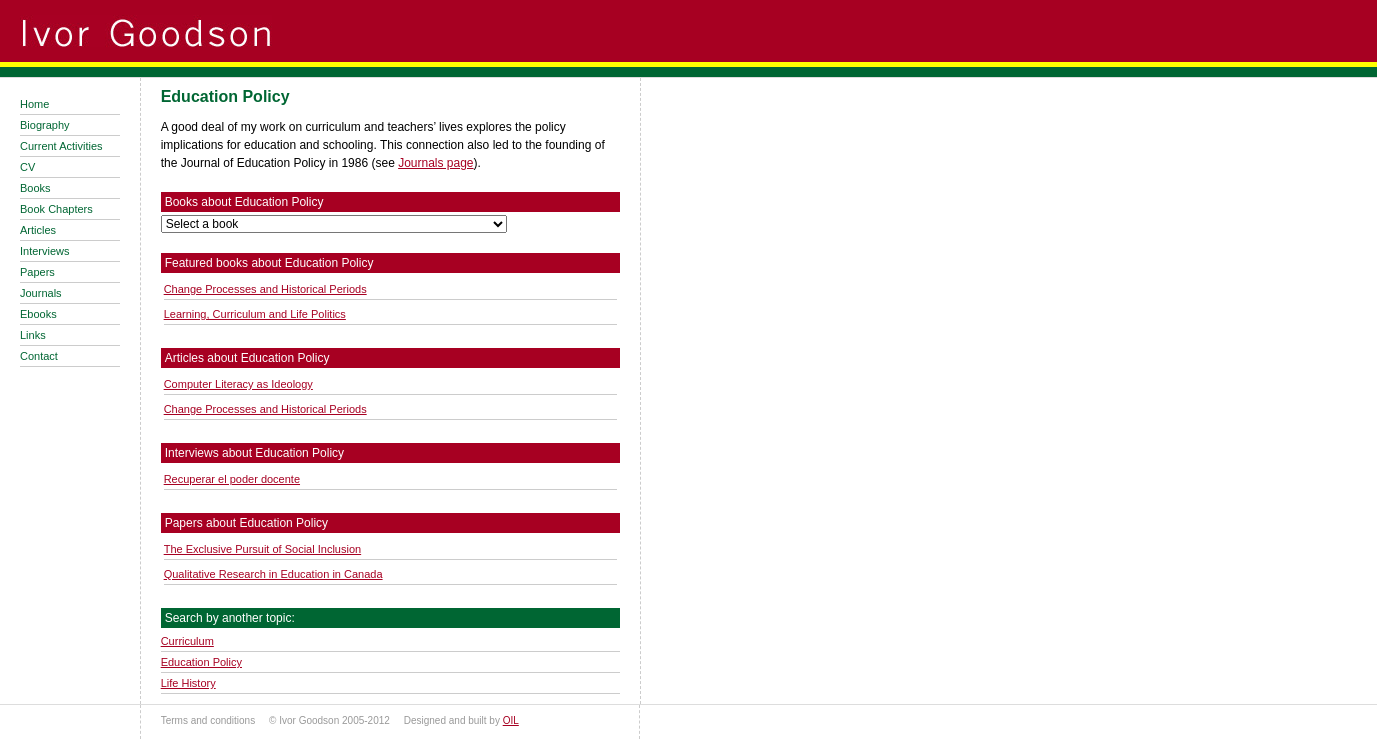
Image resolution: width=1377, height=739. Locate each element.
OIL (511, 720)
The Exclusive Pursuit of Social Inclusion (262, 549)
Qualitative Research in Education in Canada (273, 574)
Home (34, 104)
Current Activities (61, 146)
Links (33, 335)
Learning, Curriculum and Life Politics (255, 314)
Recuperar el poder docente (232, 479)
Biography (45, 125)
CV (27, 167)
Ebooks (38, 314)
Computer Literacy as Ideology (238, 384)
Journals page (435, 163)
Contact (39, 356)
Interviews (45, 251)
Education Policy (201, 662)
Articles (38, 230)
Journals (41, 293)
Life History (188, 683)
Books (35, 188)
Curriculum (187, 641)
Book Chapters (56, 209)
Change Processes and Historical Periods (265, 289)
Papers (37, 272)
